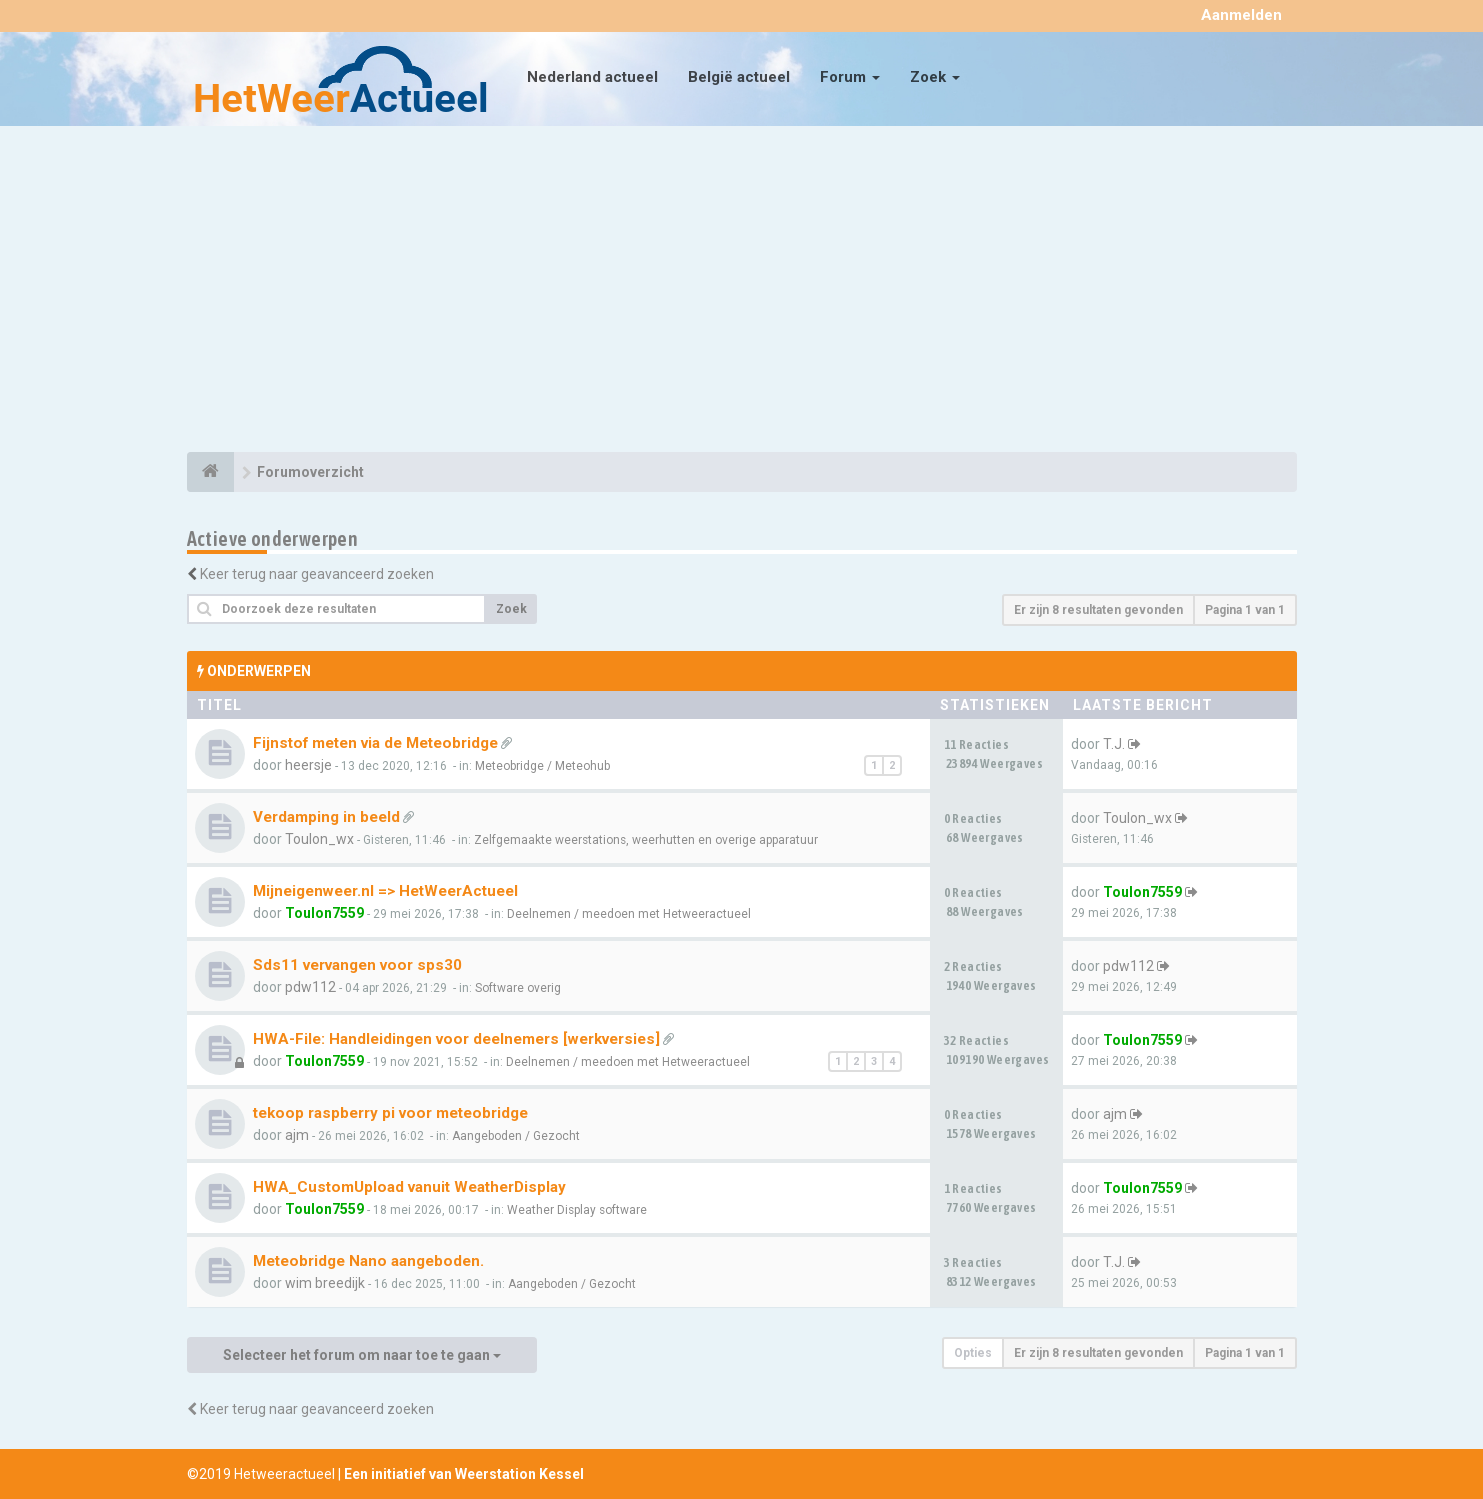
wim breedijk (325, 1283)
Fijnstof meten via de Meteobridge (375, 743)
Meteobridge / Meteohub (542, 766)
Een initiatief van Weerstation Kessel (464, 1474)
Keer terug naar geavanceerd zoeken (317, 574)
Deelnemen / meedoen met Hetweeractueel (629, 914)
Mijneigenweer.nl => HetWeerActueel (385, 891)
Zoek (935, 77)
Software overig (518, 988)
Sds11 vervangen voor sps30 (357, 965)
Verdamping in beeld (326, 817)
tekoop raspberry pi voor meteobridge (390, 1113)
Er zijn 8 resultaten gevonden (1098, 610)
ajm (297, 1135)
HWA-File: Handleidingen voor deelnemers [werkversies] (456, 1039)
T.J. (1114, 744)
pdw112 (310, 987)
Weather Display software (577, 1210)
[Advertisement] (742, 292)
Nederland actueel (592, 77)
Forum (850, 77)
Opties (973, 1353)
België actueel (739, 77)
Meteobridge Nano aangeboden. (368, 1261)
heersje (308, 765)
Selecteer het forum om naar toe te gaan (362, 1355)
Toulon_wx (319, 839)
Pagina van (1245, 610)
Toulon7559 (324, 913)
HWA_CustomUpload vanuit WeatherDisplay (409, 1187)
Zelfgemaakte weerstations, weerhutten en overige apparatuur (646, 840)
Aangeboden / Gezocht (516, 1136)
